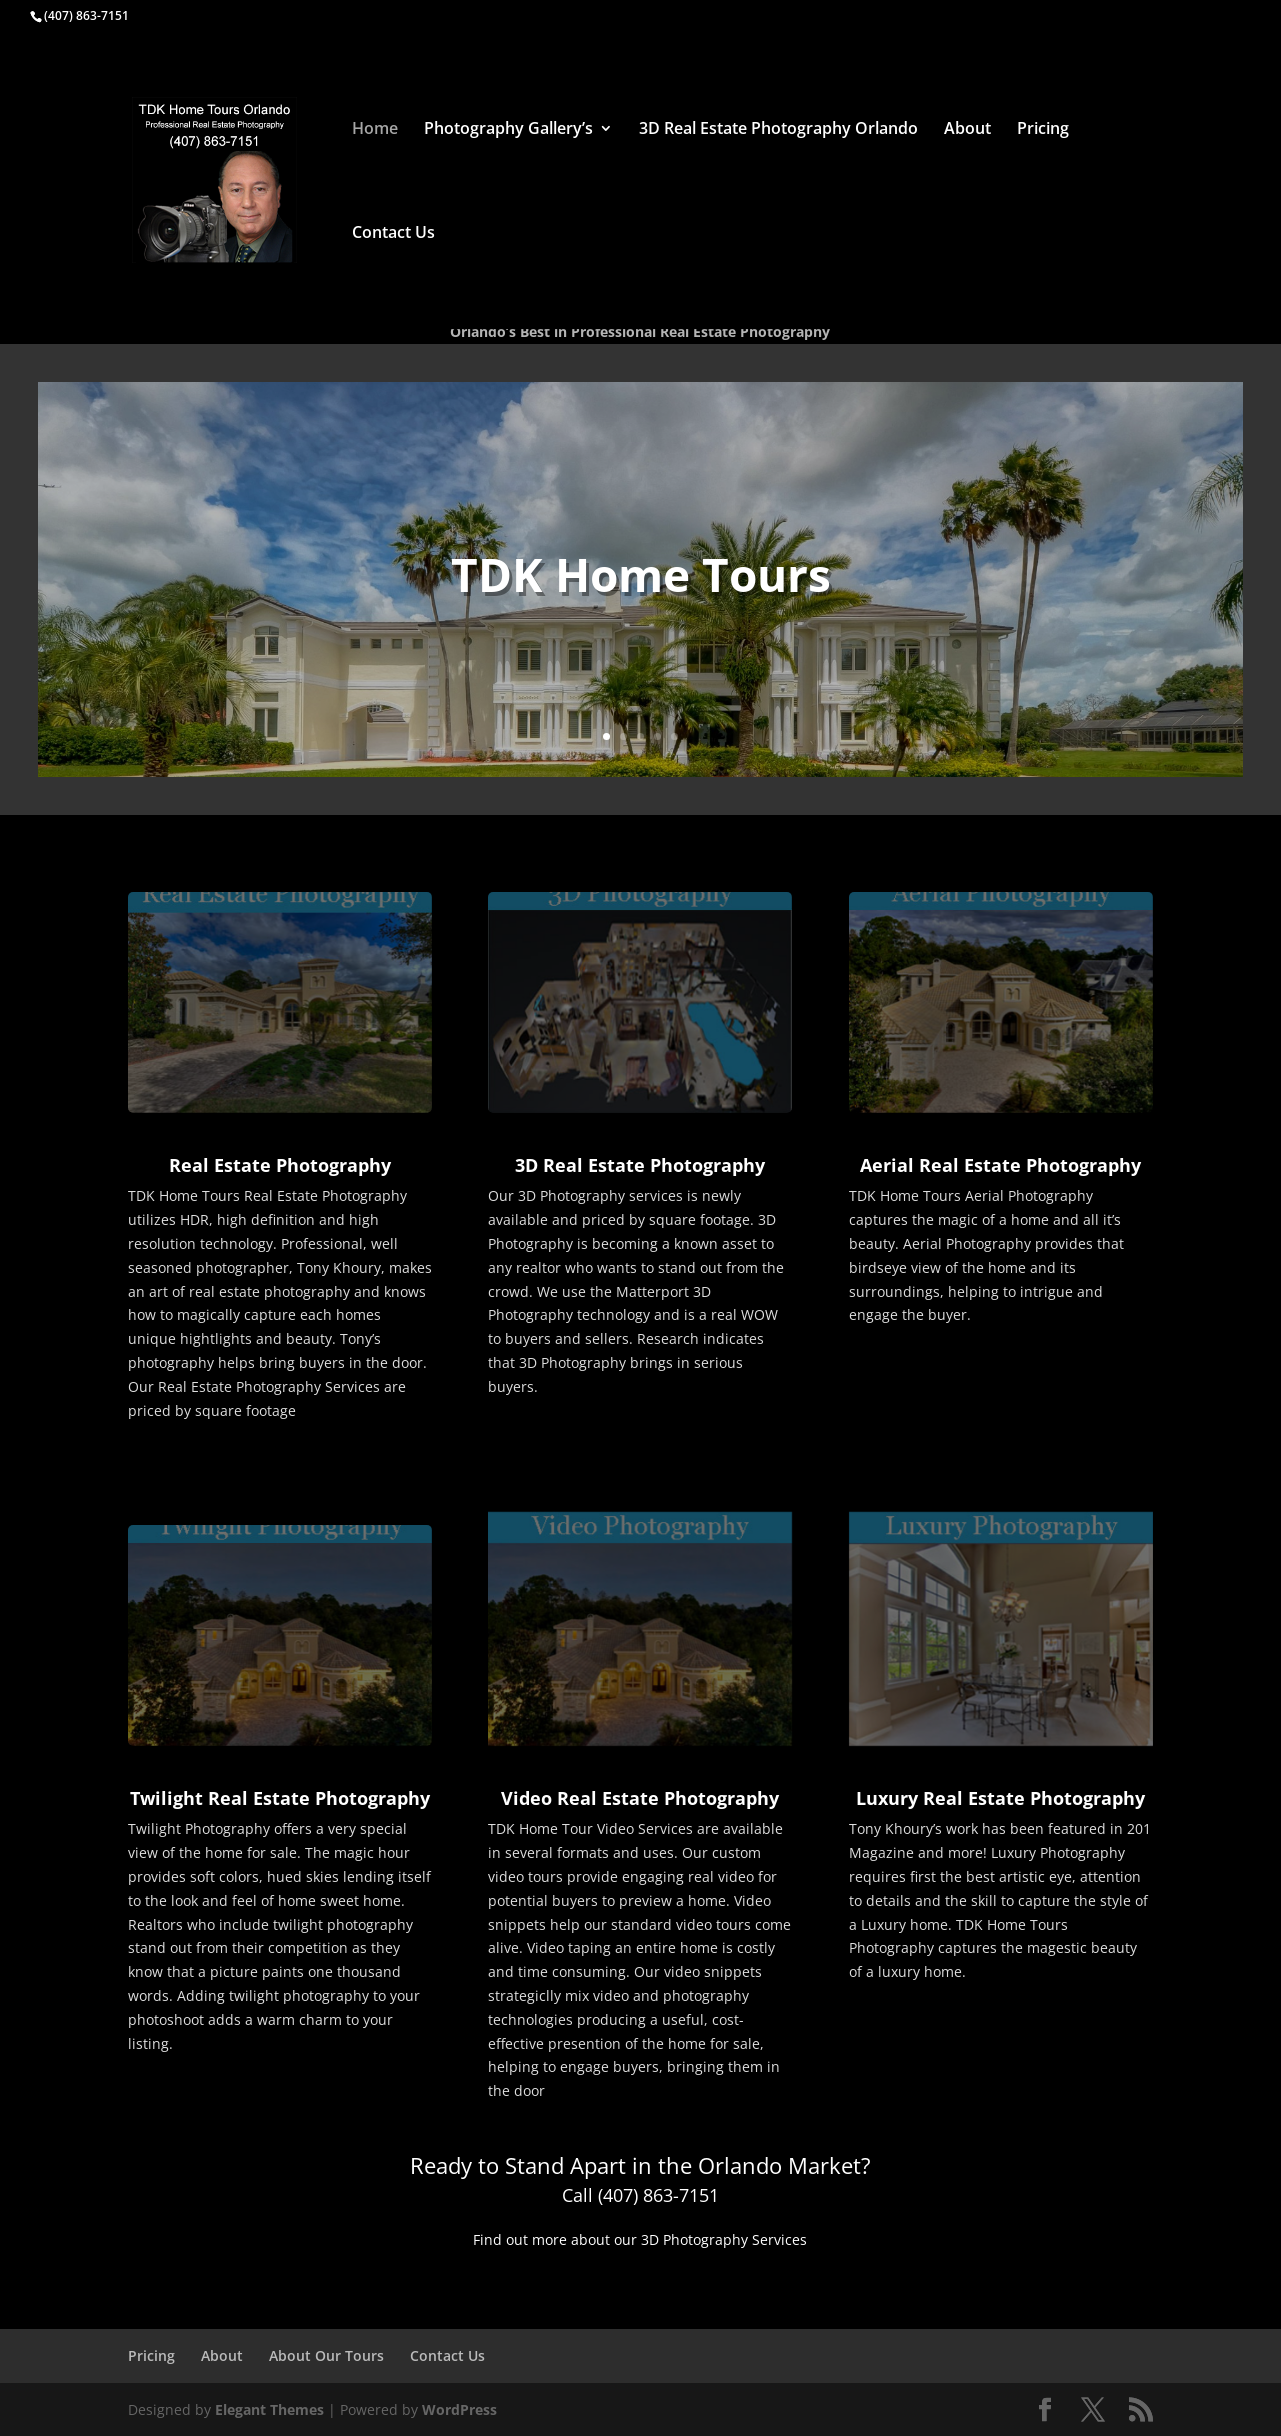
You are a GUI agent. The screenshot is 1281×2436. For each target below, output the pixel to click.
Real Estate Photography (280, 1165)
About (967, 130)
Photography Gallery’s (508, 130)
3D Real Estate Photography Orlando (778, 130)
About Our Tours (326, 2355)
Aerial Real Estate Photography (1000, 1165)
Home (375, 130)
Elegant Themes (269, 2409)
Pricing (1043, 130)
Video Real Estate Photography (640, 1798)
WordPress (459, 2409)
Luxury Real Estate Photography (1000, 1798)
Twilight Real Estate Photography (280, 1798)
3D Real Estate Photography (640, 1165)
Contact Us (393, 234)
